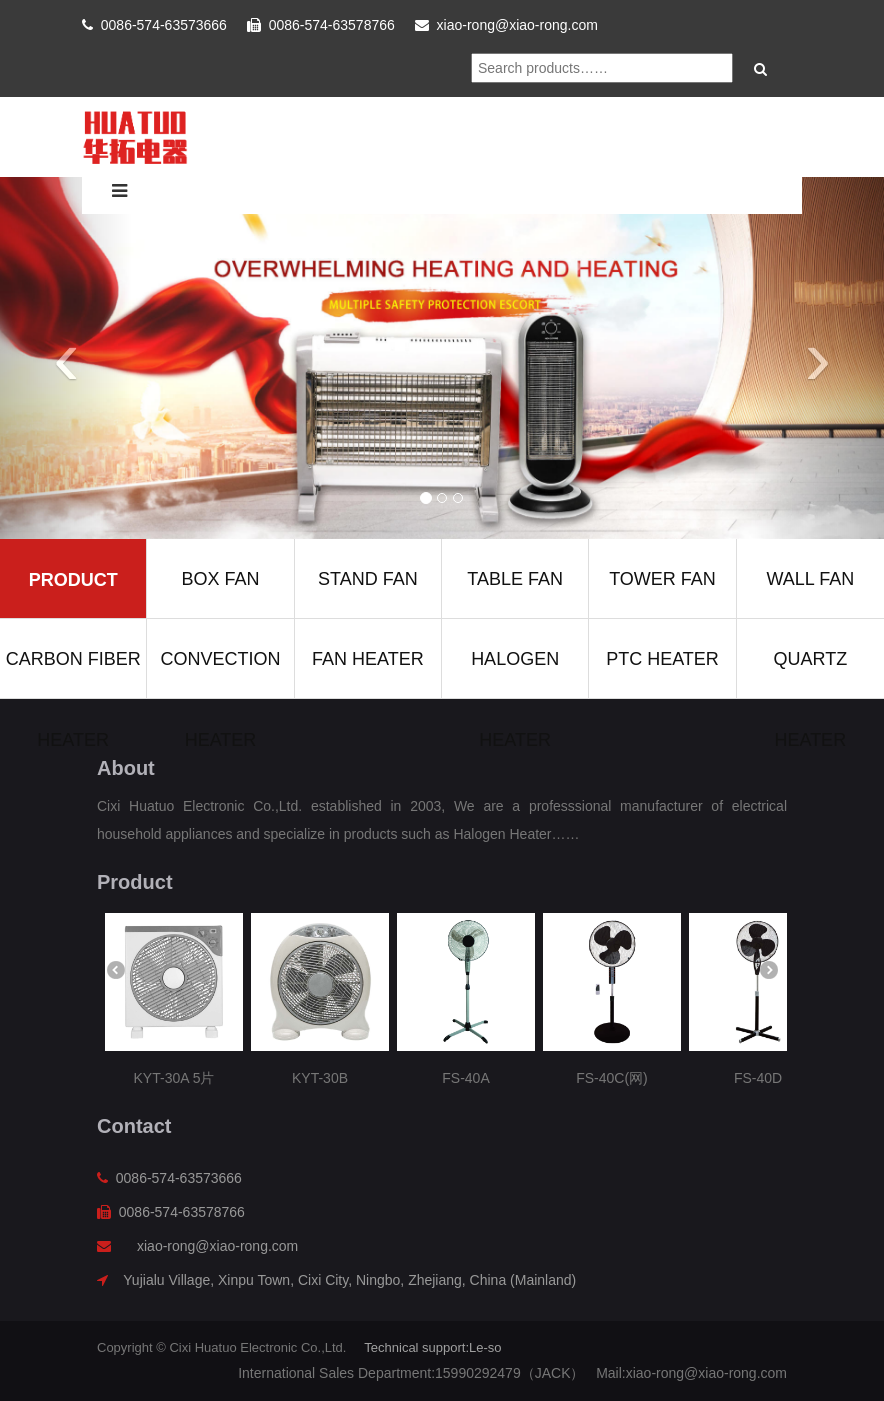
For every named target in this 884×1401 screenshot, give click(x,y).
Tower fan (662, 579)
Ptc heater (662, 659)
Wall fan (810, 579)
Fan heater (368, 659)
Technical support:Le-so (432, 1347)
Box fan (220, 579)
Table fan (515, 579)
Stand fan (368, 579)
